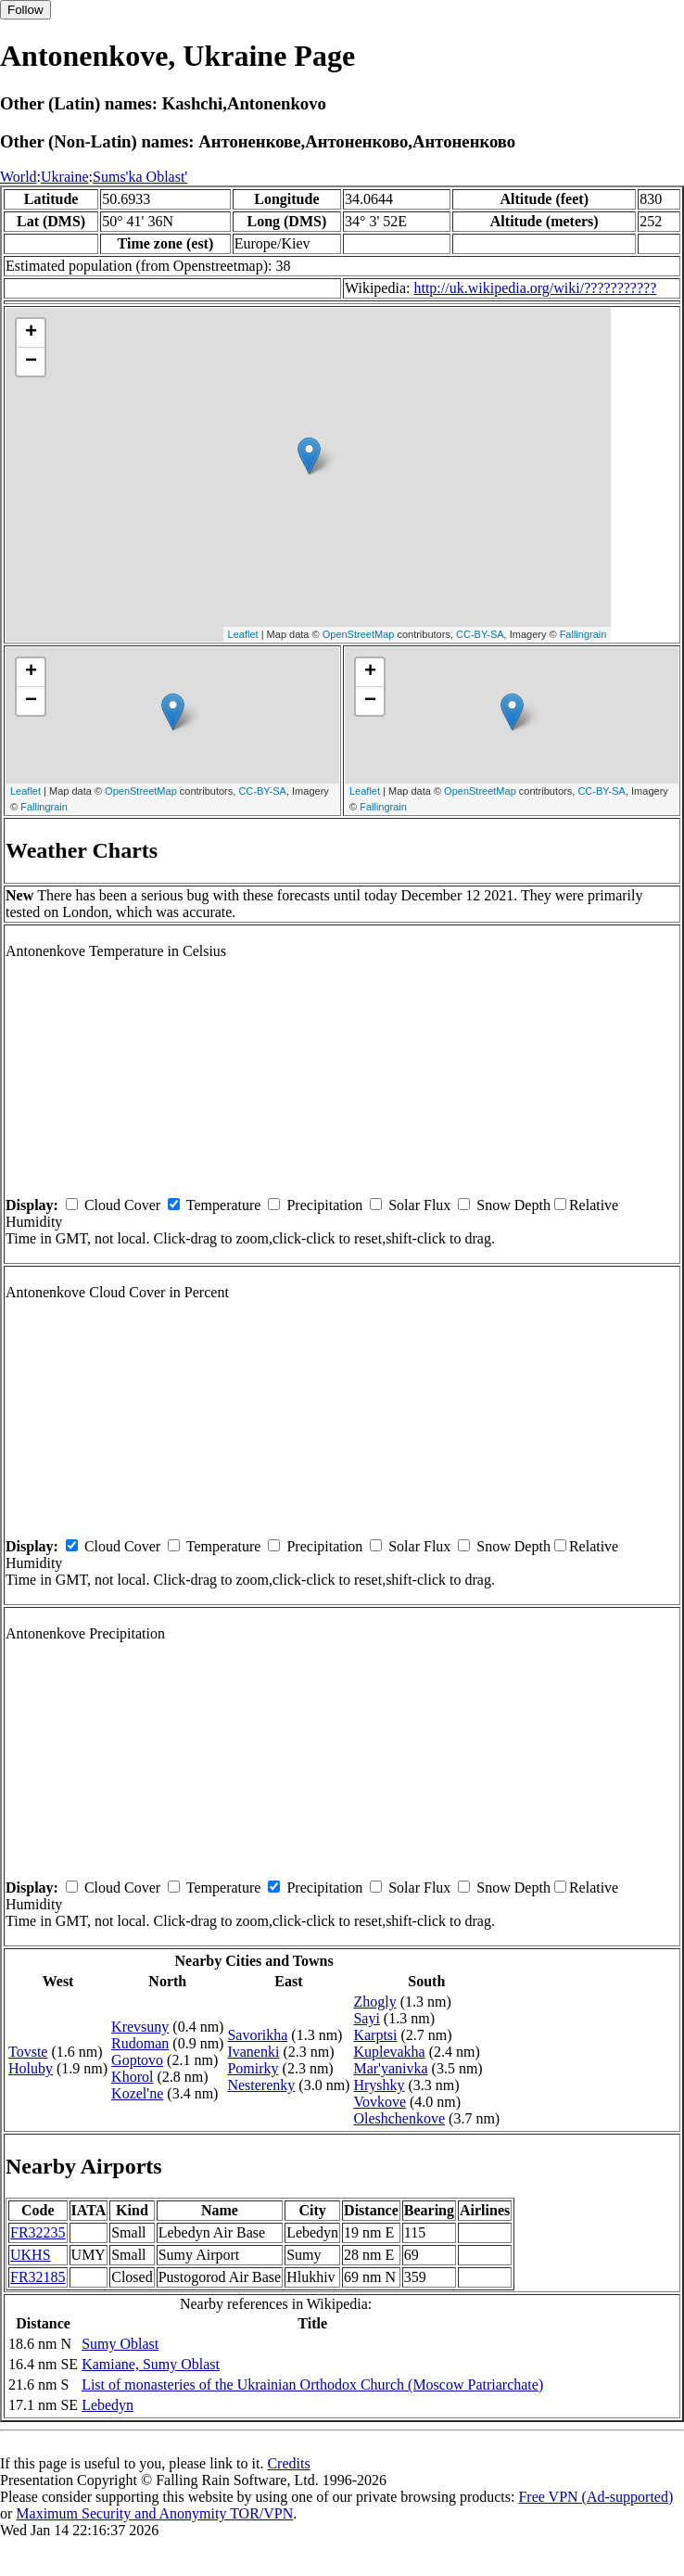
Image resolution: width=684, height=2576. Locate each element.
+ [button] (31, 333)
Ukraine (65, 177)
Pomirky (252, 2068)
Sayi (366, 2018)
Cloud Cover (122, 1205)
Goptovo (137, 2060)
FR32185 (38, 2277)
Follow (25, 10)
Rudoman (140, 2043)
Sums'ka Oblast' (140, 177)
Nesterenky (261, 2085)
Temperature (223, 1205)
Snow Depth (513, 1205)
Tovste (27, 2052)
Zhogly (374, 2001)
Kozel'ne (137, 2093)
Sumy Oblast (120, 2344)
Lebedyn (107, 2405)
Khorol (132, 2077)
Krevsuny (140, 2026)
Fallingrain (583, 634)
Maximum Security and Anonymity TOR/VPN (154, 2513)
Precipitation (324, 1205)
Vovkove (379, 2102)
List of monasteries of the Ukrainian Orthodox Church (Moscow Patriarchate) (312, 2384)
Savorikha (257, 2035)
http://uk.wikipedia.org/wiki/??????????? (534, 288)
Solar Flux (419, 1205)
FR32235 (38, 2232)
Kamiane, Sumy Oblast (151, 2364)
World (18, 177)
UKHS (30, 2255)
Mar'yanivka (390, 2068)
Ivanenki (253, 2052)
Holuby (30, 2068)
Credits (288, 2463)
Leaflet (243, 634)
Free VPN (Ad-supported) (595, 2497)
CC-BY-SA (480, 634)
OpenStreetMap (359, 634)
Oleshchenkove (399, 2118)
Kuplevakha (388, 2052)
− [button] (31, 362)
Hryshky (378, 2085)
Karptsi (375, 2035)
